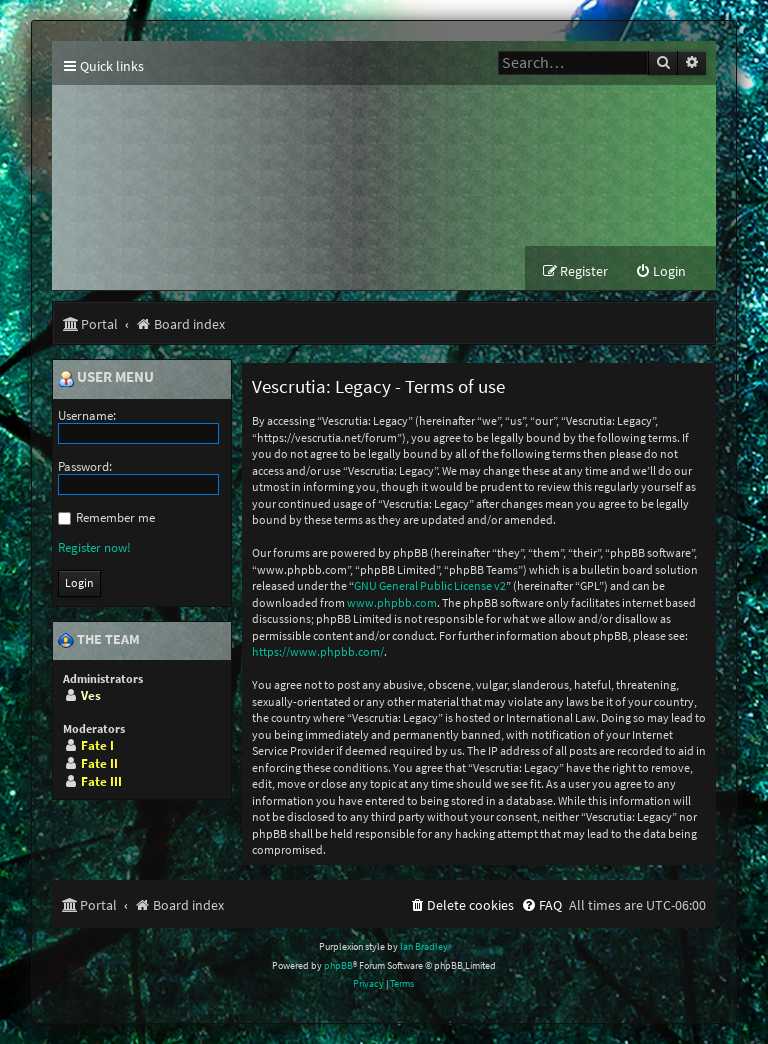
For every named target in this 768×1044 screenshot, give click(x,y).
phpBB (338, 965)
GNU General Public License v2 (430, 585)
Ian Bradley (424, 946)
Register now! (94, 547)
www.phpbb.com (392, 602)
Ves (91, 695)
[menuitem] (660, 271)
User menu (106, 378)
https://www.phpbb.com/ (318, 651)
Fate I (97, 745)
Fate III (101, 781)
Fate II (99, 763)
